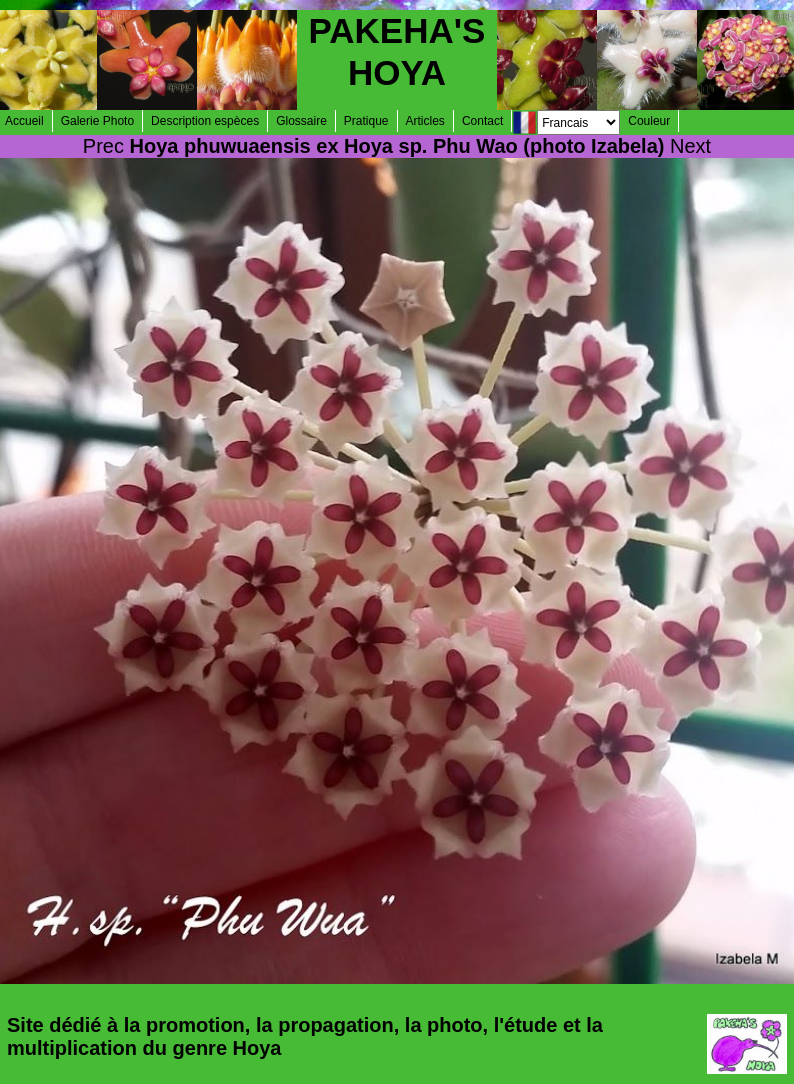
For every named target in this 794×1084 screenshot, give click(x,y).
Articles (425, 121)
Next (690, 146)
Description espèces (205, 121)
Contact (482, 121)
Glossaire (301, 121)
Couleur (649, 121)
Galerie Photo (97, 121)
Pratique (366, 121)
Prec (103, 146)
